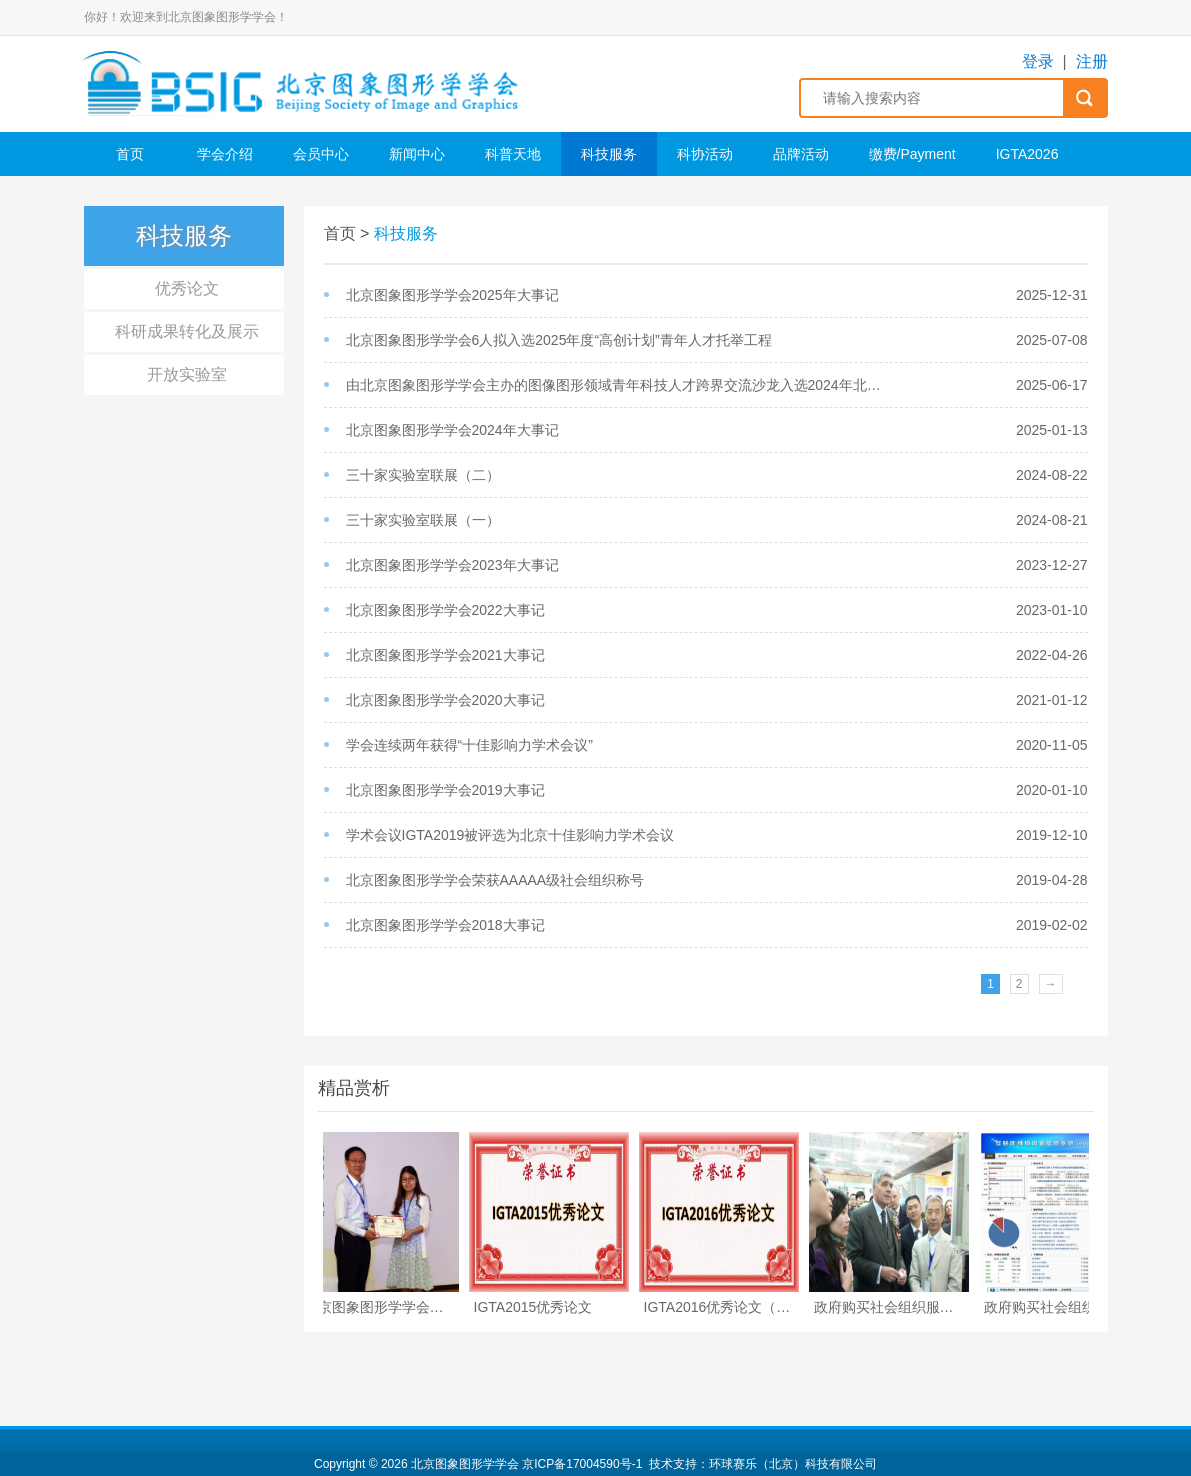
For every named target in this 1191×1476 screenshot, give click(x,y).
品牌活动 (801, 154)
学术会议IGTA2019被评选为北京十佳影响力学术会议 (510, 835)
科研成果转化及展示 (187, 331)
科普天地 (513, 154)
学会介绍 (225, 154)
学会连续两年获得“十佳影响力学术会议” (469, 745)
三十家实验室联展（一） (423, 520)
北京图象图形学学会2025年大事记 (452, 295)
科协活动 (705, 154)
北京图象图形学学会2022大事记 (445, 610)
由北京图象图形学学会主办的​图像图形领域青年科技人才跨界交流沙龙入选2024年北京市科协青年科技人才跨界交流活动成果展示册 (620, 385)
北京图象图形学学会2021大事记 (445, 655)
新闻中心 (417, 154)
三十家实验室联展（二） (423, 475)
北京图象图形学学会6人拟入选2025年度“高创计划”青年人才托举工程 (559, 340)
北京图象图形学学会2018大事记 (445, 925)
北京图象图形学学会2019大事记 (445, 790)
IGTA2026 (1027, 154)
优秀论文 (187, 288)
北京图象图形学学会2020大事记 (445, 700)
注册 (1092, 61)
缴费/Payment (912, 154)
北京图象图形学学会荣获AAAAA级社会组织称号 (495, 880)
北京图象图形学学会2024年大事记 (452, 430)
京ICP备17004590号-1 (582, 1464)
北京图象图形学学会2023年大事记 (452, 565)
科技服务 (609, 154)
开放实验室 (187, 374)
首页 (130, 154)
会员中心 (321, 154)
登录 (1038, 61)
